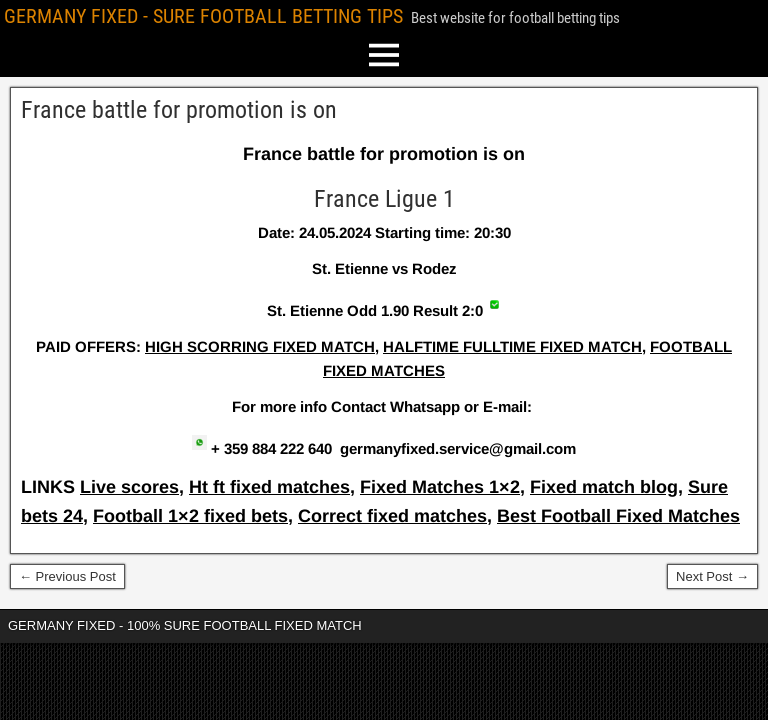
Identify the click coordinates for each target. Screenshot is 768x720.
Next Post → (712, 576)
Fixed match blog (604, 487)
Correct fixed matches (392, 516)
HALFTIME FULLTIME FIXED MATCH (512, 346)
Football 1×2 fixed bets (190, 516)
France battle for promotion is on (179, 110)
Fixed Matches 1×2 (440, 487)
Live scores (129, 487)
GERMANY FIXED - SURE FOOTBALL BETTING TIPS (203, 16)
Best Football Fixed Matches (618, 516)
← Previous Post (67, 576)
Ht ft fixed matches (269, 487)
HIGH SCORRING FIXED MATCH (260, 346)
